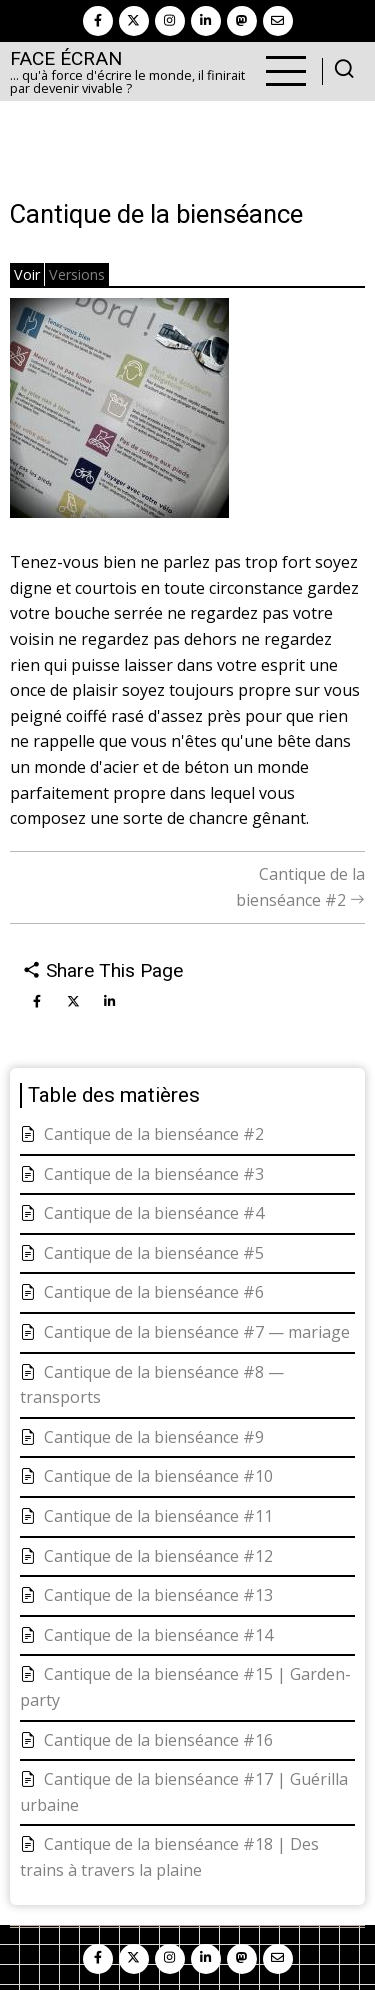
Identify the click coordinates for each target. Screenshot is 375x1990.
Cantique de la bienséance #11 (158, 1516)
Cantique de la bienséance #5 (154, 1253)
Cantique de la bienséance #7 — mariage (197, 1332)
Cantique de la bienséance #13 (158, 1595)
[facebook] (98, 21)
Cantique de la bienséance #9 (154, 1437)
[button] (119, 415)
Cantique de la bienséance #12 (158, 1556)
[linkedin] (206, 21)
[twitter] (134, 21)
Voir (27, 274)
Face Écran (66, 58)
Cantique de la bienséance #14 (158, 1635)
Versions (77, 274)
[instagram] (170, 21)
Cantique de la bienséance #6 (154, 1292)
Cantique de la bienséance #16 (158, 1740)
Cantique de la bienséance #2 (154, 1134)
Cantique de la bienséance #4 (154, 1213)
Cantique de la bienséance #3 (154, 1174)
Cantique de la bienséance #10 (158, 1476)
